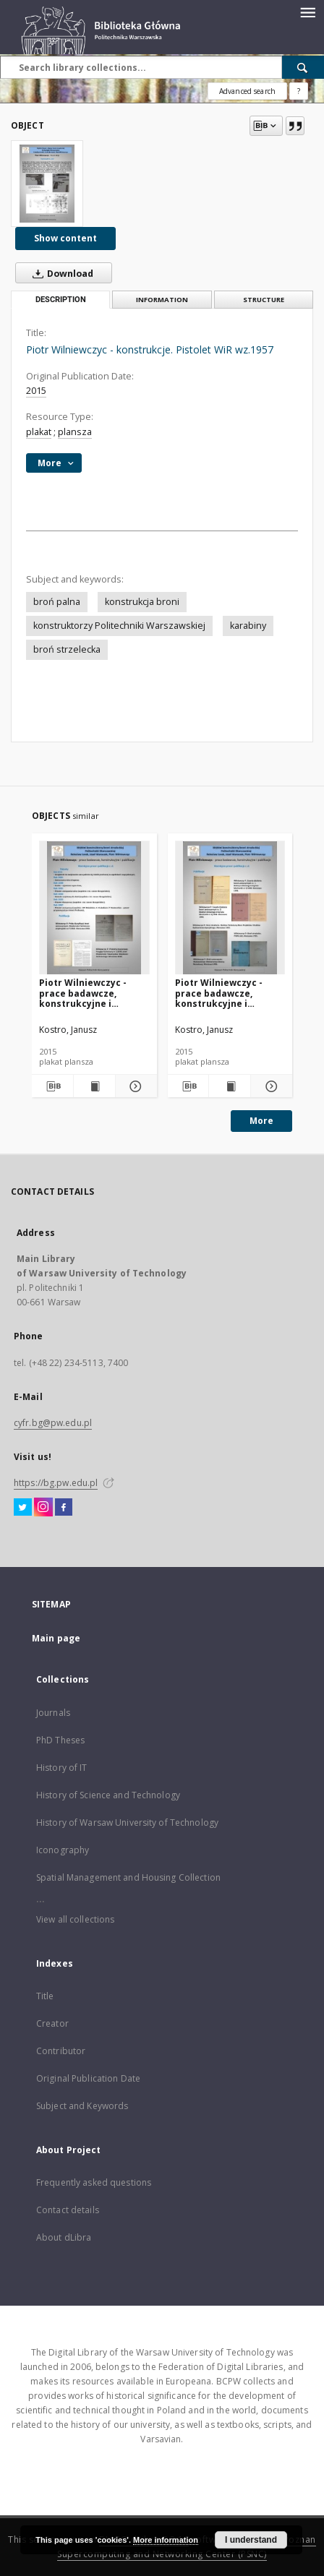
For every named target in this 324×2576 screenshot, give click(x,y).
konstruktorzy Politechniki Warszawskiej (119, 625)
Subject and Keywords (82, 2106)
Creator (52, 2023)
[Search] (303, 67)
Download (60, 273)
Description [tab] (60, 299)
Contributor (60, 2051)
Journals (53, 1712)
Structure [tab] (263, 299)
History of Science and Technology (108, 1795)
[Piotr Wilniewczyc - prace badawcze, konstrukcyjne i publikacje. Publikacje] (230, 908)
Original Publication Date (88, 2078)
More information (165, 2540)
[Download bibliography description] (52, 1086)
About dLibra (63, 2237)
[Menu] (307, 11)
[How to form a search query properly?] (298, 91)
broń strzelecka (67, 649)
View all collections (75, 1919)
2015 (36, 391)
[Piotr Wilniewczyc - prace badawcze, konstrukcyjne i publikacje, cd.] (94, 908)
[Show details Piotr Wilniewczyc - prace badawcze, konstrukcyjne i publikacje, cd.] (134, 1086)
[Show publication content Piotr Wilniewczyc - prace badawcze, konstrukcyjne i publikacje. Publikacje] (229, 1086)
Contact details (67, 2210)
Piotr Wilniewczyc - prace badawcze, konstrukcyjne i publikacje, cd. (83, 992)
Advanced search (247, 91)
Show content (65, 238)
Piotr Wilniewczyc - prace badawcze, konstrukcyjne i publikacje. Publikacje (226, 992)
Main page (56, 1638)
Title (45, 1996)
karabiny (248, 625)
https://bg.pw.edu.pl (56, 1483)
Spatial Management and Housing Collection (128, 1877)
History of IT (62, 1767)
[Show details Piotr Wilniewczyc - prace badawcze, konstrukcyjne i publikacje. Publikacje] (269, 1086)
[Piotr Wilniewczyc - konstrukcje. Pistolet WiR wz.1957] (47, 184)
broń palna (56, 602)
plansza (75, 432)
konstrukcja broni (142, 602)
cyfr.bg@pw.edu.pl (53, 1423)
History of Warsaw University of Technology (127, 1822)
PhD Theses (60, 1740)
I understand (251, 2540)
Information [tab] (162, 299)
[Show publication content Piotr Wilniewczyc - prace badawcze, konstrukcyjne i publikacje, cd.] (94, 1086)
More (261, 1121)
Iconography (62, 1850)
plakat (38, 432)
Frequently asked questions (93, 2182)
